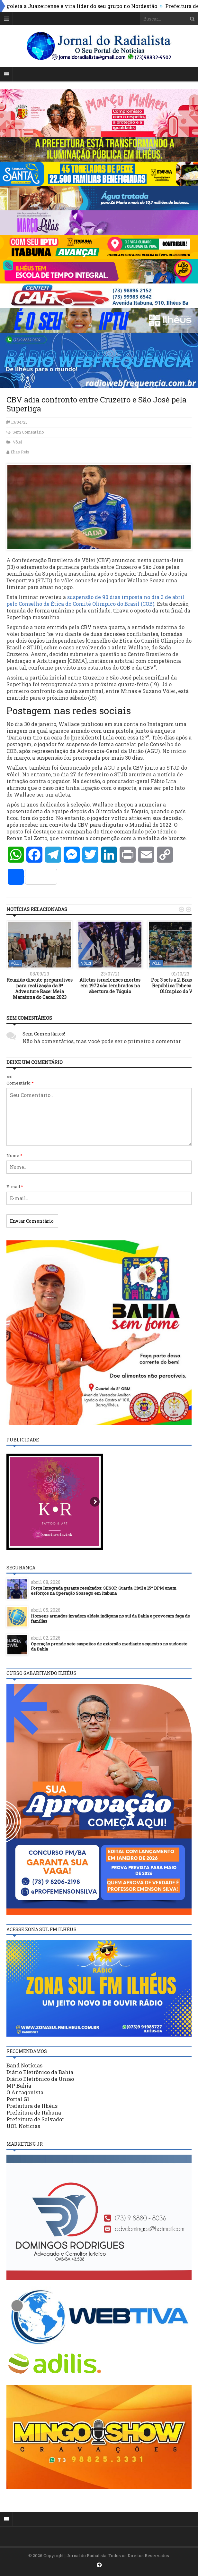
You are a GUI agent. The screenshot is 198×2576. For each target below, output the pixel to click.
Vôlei (17, 441)
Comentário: (20, 1083)
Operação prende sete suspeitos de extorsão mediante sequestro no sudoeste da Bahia (109, 1646)
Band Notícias (24, 2065)
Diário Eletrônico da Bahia (39, 2072)
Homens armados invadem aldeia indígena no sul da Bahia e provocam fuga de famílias (110, 1618)
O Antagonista (24, 2092)
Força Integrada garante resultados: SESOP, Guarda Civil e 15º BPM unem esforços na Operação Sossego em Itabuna (103, 1590)
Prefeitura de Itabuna (33, 2112)
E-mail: (14, 1186)
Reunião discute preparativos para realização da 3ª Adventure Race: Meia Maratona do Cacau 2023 (39, 989)
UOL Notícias (23, 2126)
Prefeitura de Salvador (35, 2119)
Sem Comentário (28, 432)
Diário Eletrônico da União (40, 2078)
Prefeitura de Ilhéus (32, 2105)
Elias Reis (20, 451)
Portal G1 (17, 2099)
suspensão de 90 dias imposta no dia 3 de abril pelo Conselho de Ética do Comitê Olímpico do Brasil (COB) (95, 600)
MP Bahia (18, 2085)
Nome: (14, 1155)
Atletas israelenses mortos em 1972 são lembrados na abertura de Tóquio (109, 985)
